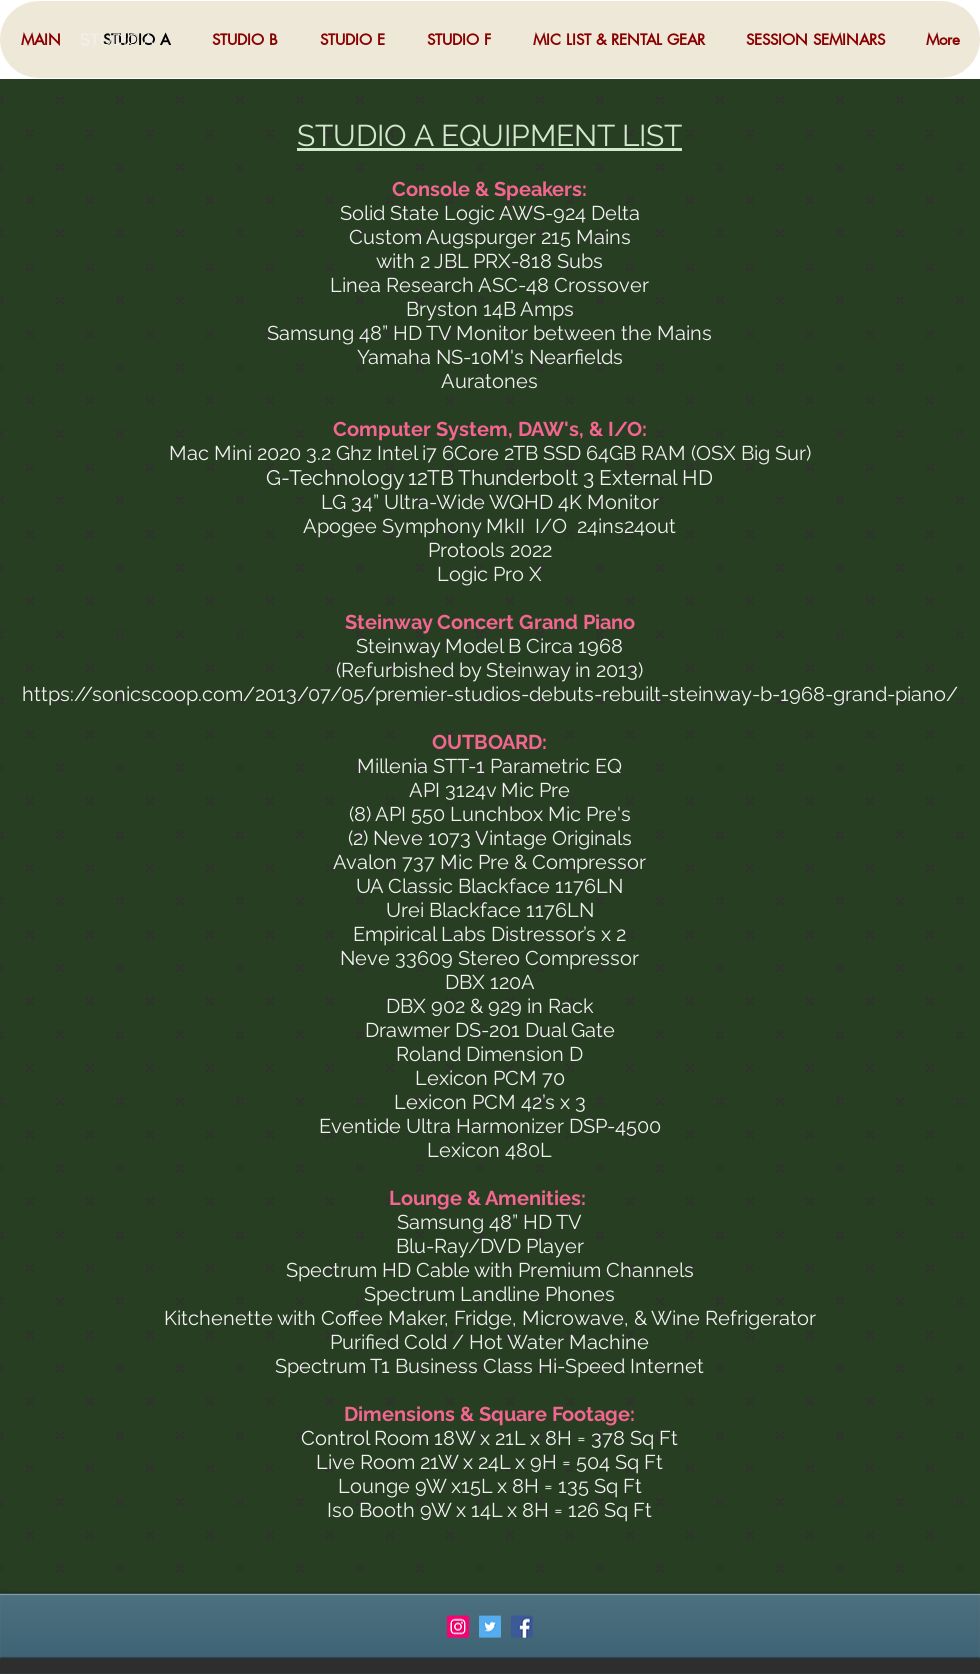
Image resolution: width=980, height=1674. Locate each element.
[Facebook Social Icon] (522, 1627)
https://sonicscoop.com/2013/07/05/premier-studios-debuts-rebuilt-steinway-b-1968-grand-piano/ (490, 694)
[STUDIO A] (145, 40)
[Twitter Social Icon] (490, 1627)
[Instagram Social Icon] (458, 1627)
